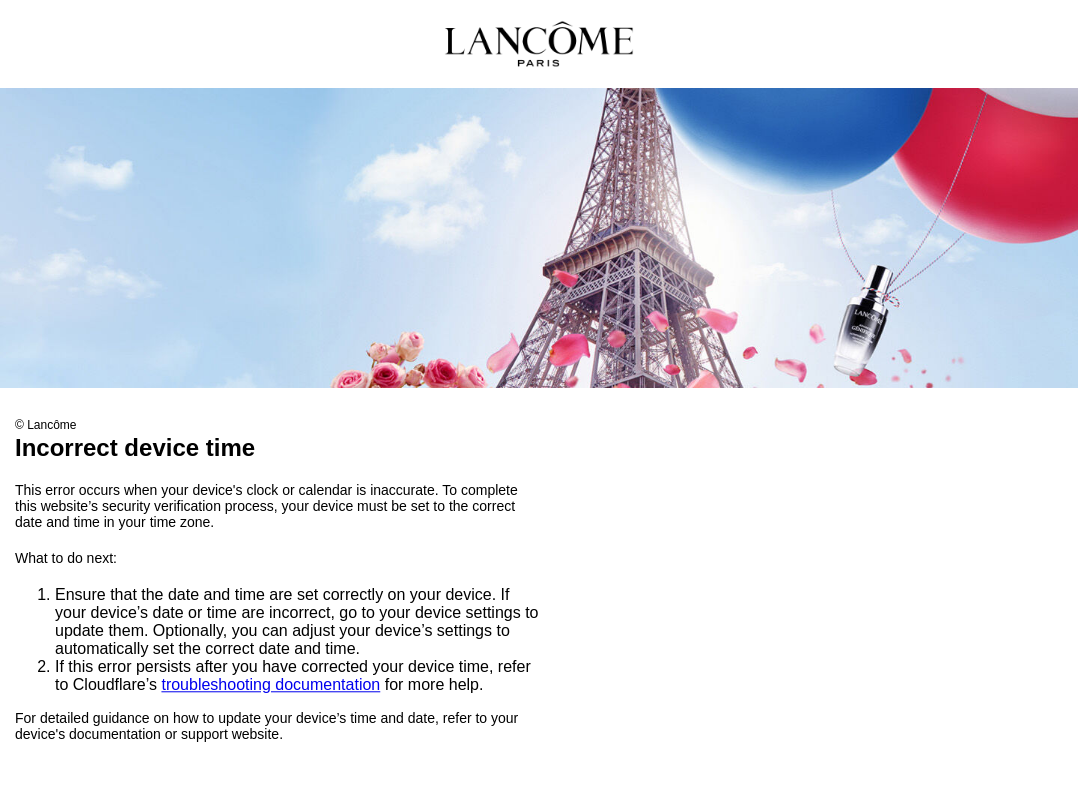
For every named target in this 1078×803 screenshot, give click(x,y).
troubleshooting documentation (270, 685)
